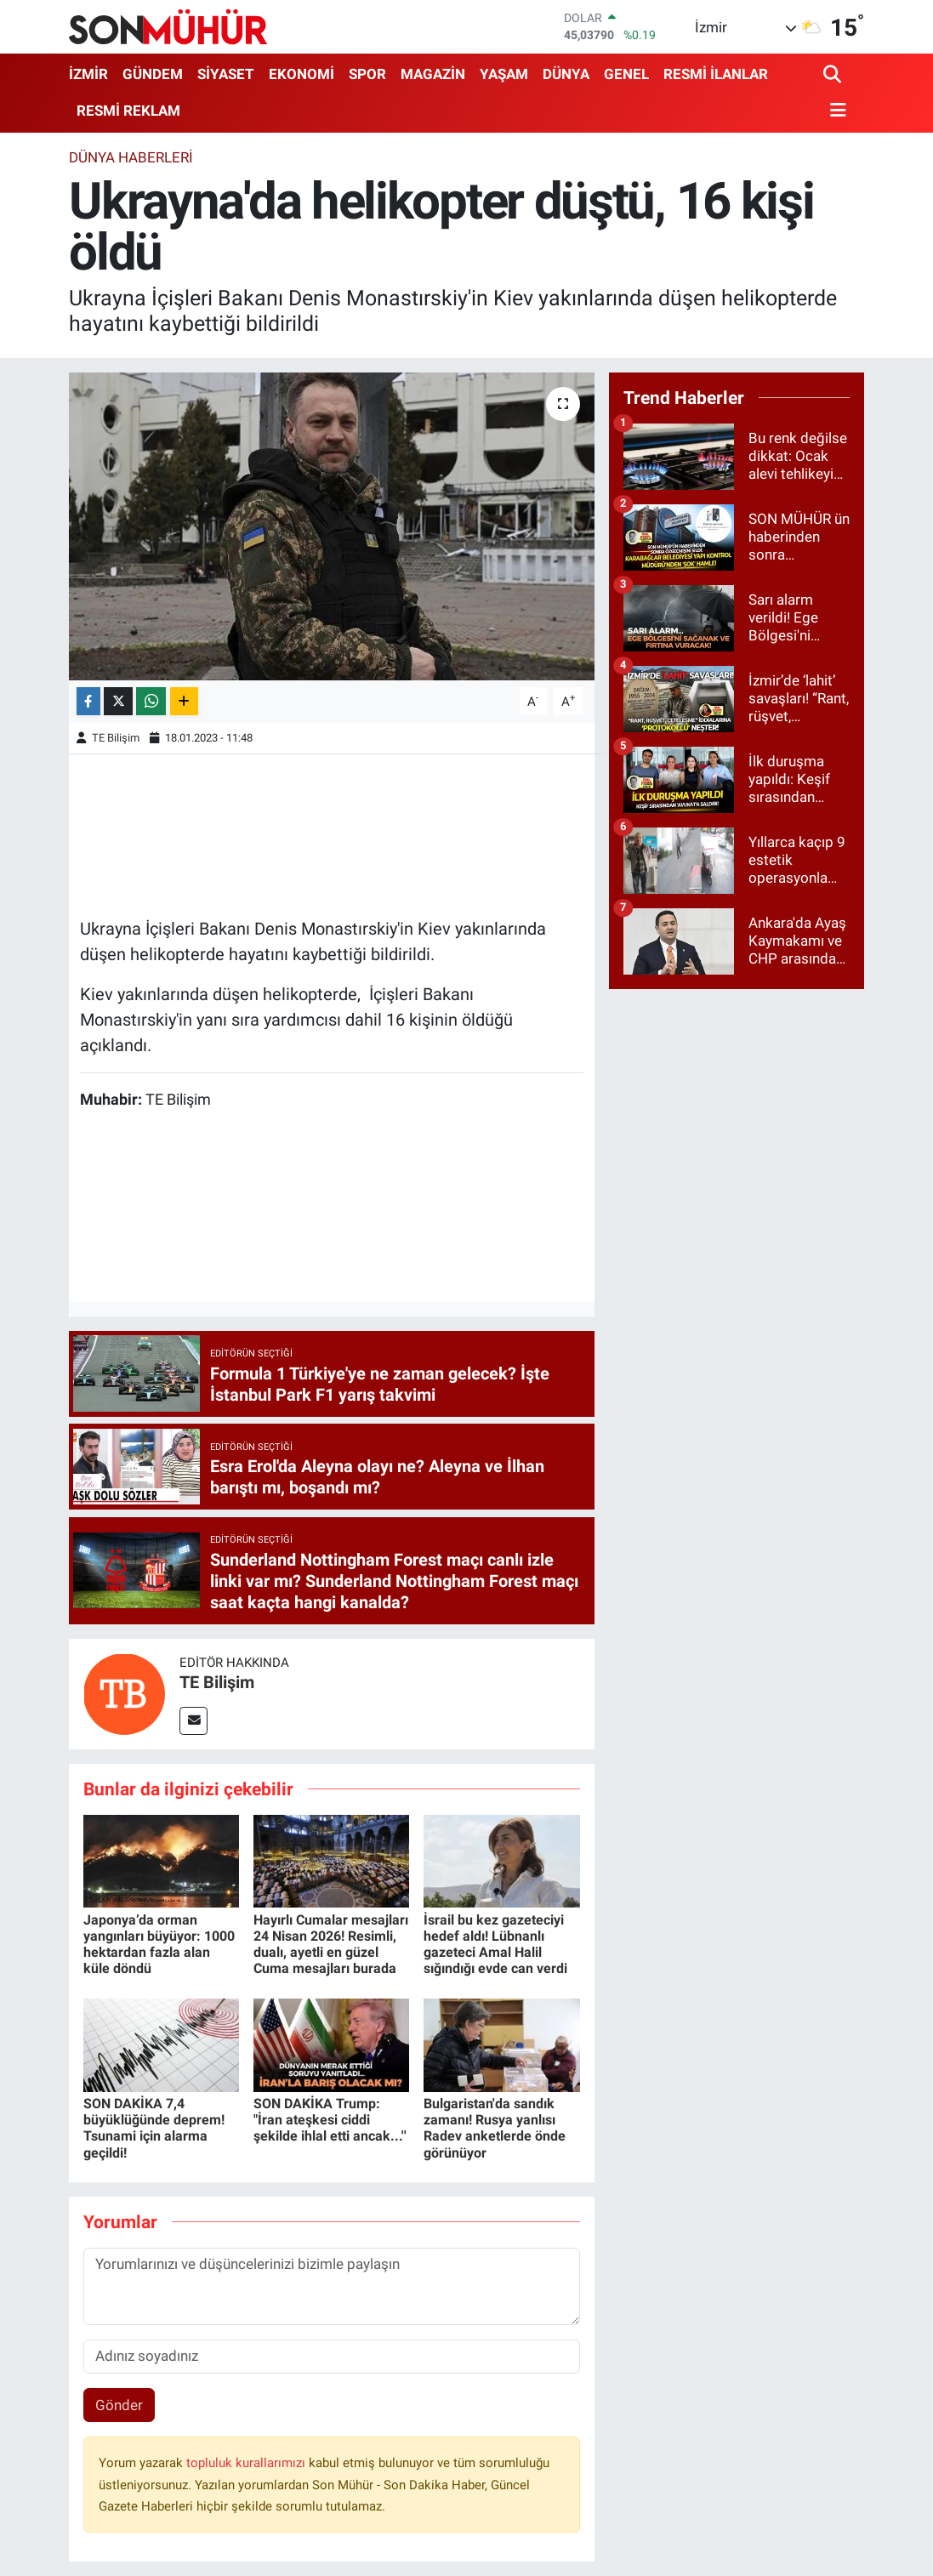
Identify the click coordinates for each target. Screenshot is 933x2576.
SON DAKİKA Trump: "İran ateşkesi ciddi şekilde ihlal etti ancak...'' (330, 2119)
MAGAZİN (433, 73)
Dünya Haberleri (131, 157)
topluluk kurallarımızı (247, 2463)
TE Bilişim (115, 737)
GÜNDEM (152, 73)
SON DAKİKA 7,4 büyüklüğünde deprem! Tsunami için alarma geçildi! (154, 2128)
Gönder (119, 2405)
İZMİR (88, 73)
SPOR (367, 73)
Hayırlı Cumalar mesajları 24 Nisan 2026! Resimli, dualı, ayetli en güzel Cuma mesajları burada (330, 1944)
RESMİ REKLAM (128, 110)
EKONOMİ (301, 73)
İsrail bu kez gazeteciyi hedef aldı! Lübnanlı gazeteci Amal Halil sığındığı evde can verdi (495, 1944)
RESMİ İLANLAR (715, 73)
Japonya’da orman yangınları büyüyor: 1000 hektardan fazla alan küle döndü (159, 1944)
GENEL (626, 73)
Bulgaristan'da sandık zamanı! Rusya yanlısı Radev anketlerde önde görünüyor (495, 2128)
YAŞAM (504, 73)
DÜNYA (566, 73)
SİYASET (225, 73)
